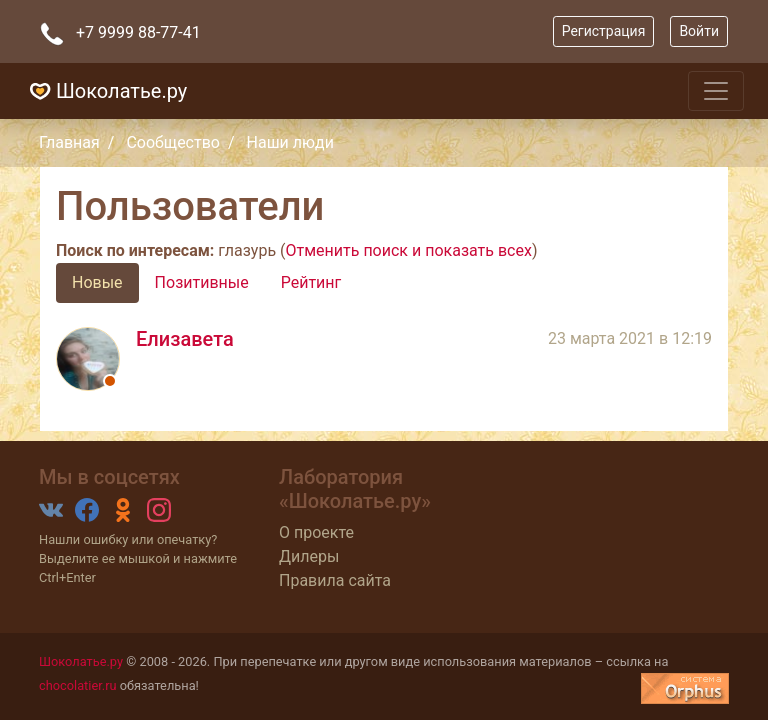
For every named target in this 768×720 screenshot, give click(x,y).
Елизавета (185, 339)
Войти (699, 31)
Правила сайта (335, 580)
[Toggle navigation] (716, 91)
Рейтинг (311, 282)
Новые (97, 282)
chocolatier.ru (78, 685)
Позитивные (202, 282)
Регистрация (604, 31)
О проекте (316, 532)
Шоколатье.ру (105, 91)
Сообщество (173, 142)
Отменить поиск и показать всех (409, 250)
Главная (69, 142)
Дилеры (309, 556)
